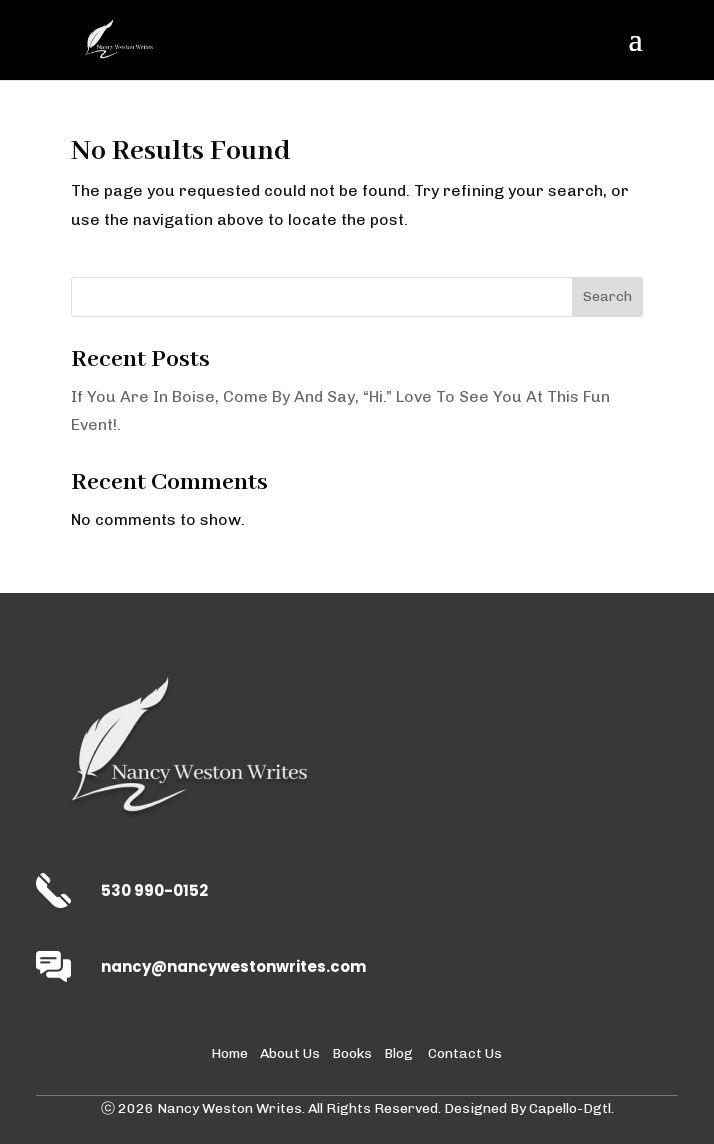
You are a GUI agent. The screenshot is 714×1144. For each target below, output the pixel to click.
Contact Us (465, 1053)
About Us (290, 1053)
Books (352, 1053)
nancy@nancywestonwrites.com (233, 966)
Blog (398, 1053)
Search (607, 296)
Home (229, 1053)
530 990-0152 (154, 890)
